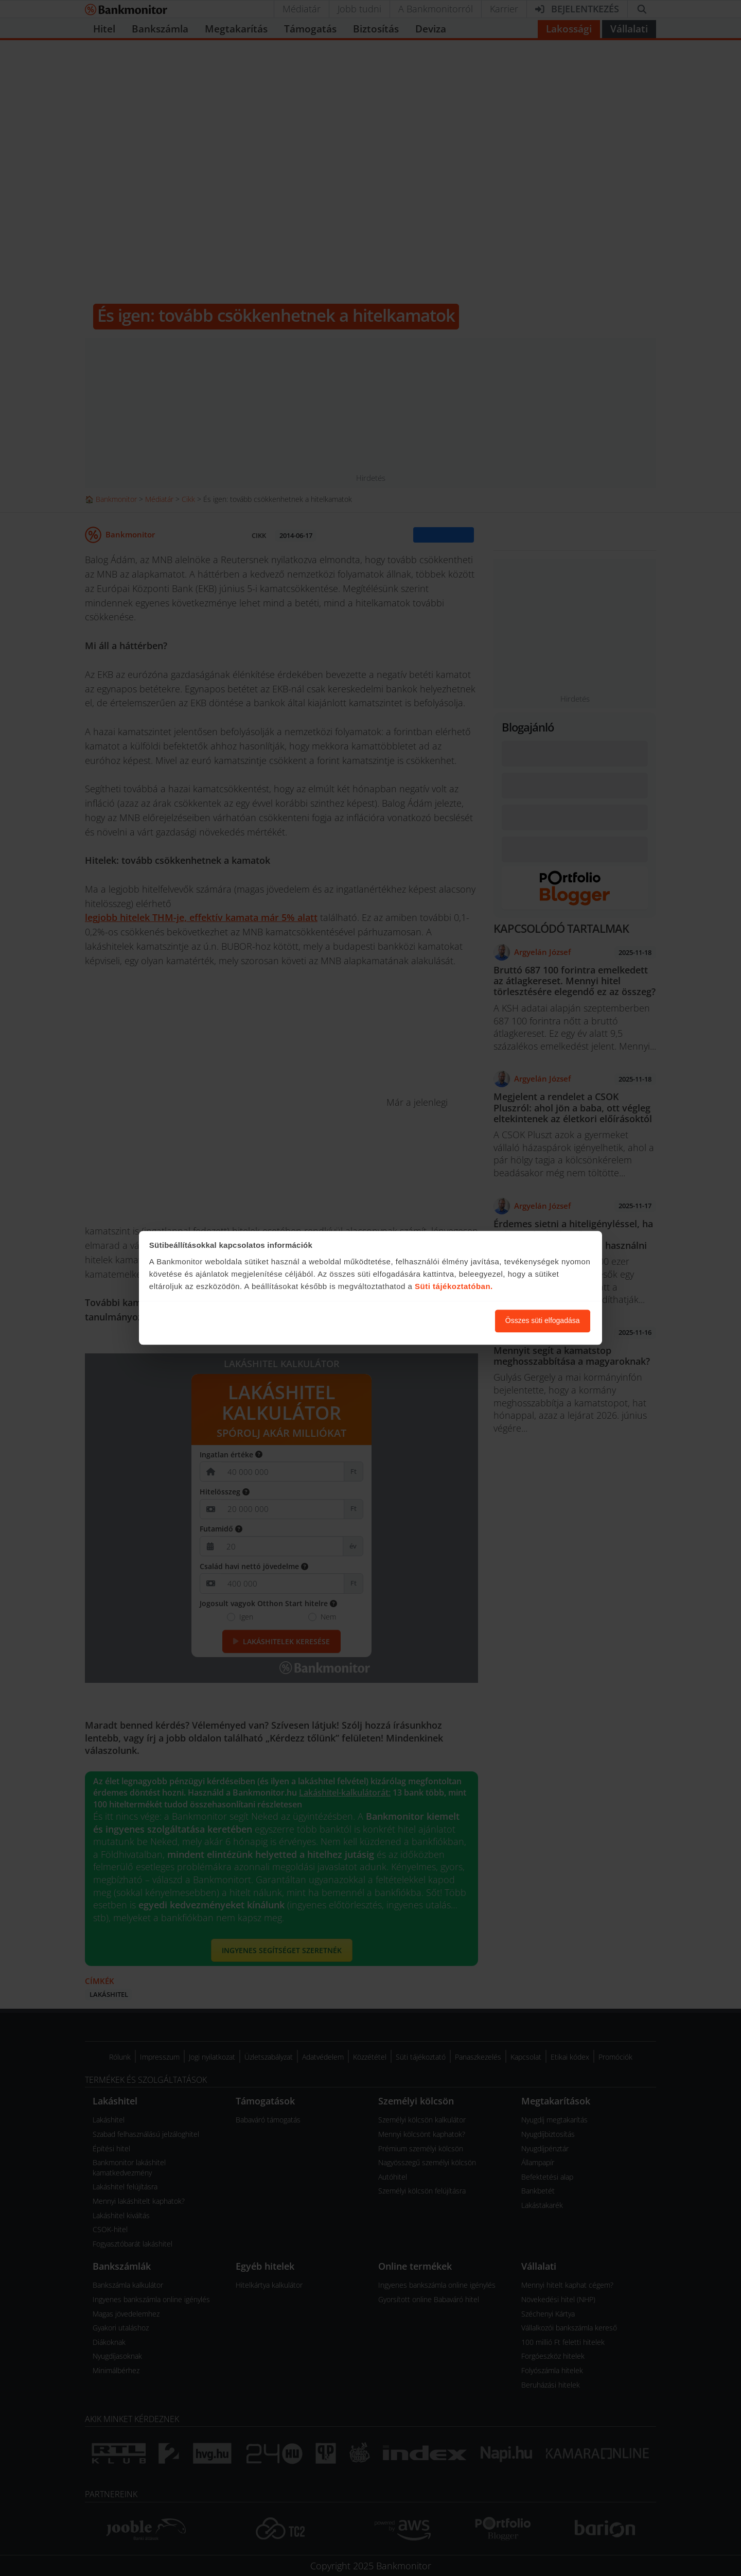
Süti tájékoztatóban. (454, 1286)
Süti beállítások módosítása (430, 1321)
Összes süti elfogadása (542, 1321)
